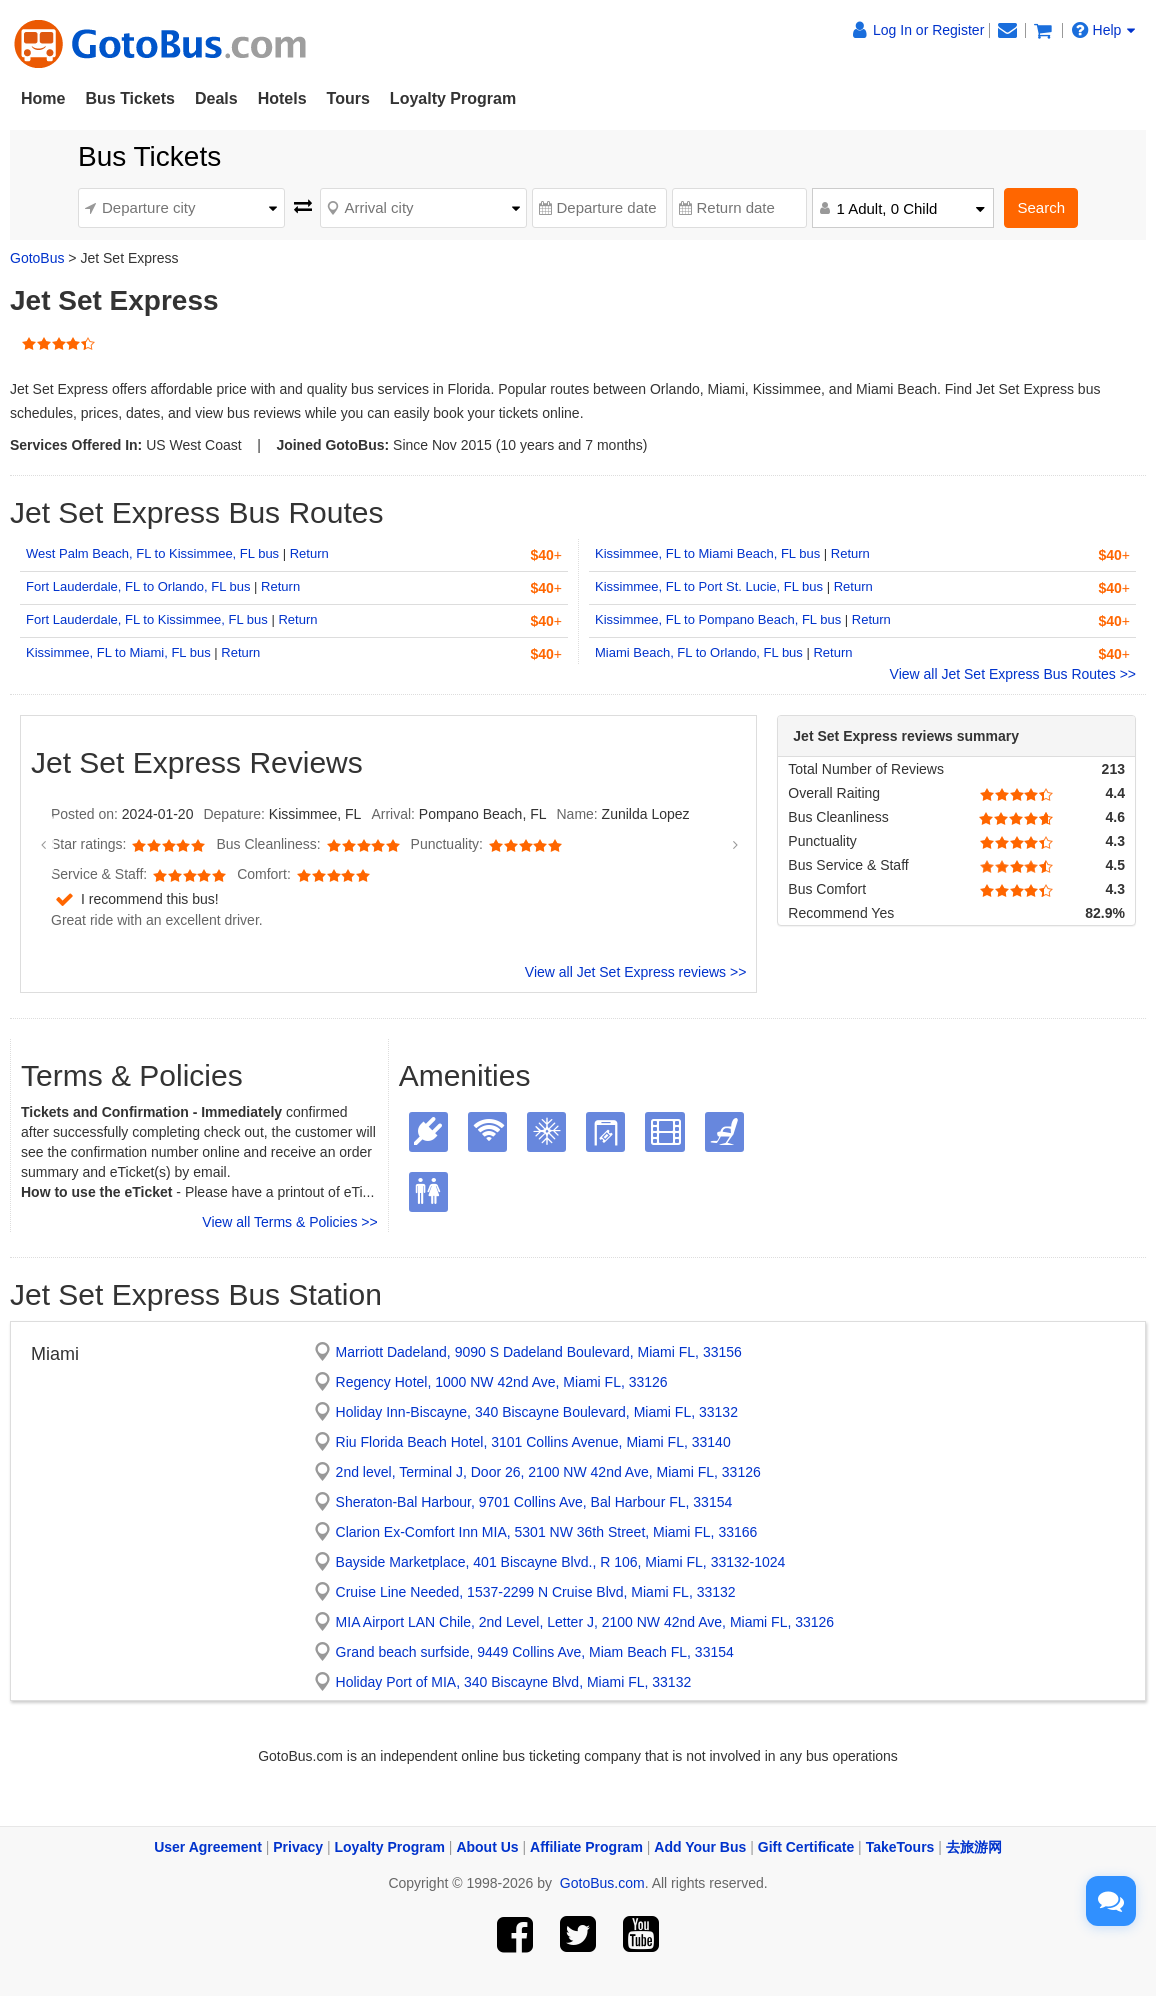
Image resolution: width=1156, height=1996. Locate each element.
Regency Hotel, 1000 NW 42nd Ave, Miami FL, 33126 (502, 1382)
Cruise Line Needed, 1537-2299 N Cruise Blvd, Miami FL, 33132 (536, 1592)
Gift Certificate (806, 1847)
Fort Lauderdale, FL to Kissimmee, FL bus (147, 619)
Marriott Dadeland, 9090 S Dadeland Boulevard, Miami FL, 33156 (539, 1352)
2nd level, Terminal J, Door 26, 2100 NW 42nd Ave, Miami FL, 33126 (548, 1472)
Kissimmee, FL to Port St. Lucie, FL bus (709, 586)
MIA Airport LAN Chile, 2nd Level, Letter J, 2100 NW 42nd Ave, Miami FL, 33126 (585, 1622)
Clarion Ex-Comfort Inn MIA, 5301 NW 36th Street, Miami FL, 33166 (547, 1532)
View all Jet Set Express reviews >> (636, 972)
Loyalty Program (453, 98)
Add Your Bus (700, 1847)
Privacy (298, 1847)
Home (43, 98)
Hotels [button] (282, 98)
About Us (487, 1847)
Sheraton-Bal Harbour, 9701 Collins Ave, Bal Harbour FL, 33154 (534, 1502)
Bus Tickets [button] (130, 98)
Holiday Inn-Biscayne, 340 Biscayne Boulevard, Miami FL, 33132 (537, 1412)
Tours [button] (348, 98)
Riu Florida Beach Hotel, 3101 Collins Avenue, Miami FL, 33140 (533, 1442)
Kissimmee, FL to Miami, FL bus (118, 652)
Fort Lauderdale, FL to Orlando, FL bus (138, 586)
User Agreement (208, 1847)
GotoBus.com (602, 1883)
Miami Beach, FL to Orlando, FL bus (699, 652)
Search (1041, 207)
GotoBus (37, 258)
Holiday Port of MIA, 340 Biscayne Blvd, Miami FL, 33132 (514, 1682)
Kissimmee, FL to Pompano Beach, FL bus (718, 619)
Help (1104, 30)
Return (309, 553)
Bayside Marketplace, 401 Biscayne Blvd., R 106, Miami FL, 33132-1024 (561, 1562)
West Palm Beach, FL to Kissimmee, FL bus (152, 553)
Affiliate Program (586, 1847)
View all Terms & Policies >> (289, 1222)
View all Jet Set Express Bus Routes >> (1013, 674)
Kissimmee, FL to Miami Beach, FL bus (707, 553)
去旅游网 (974, 1847)
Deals (216, 98)
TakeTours (900, 1847)
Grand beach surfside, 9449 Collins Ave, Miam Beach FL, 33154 (535, 1652)
